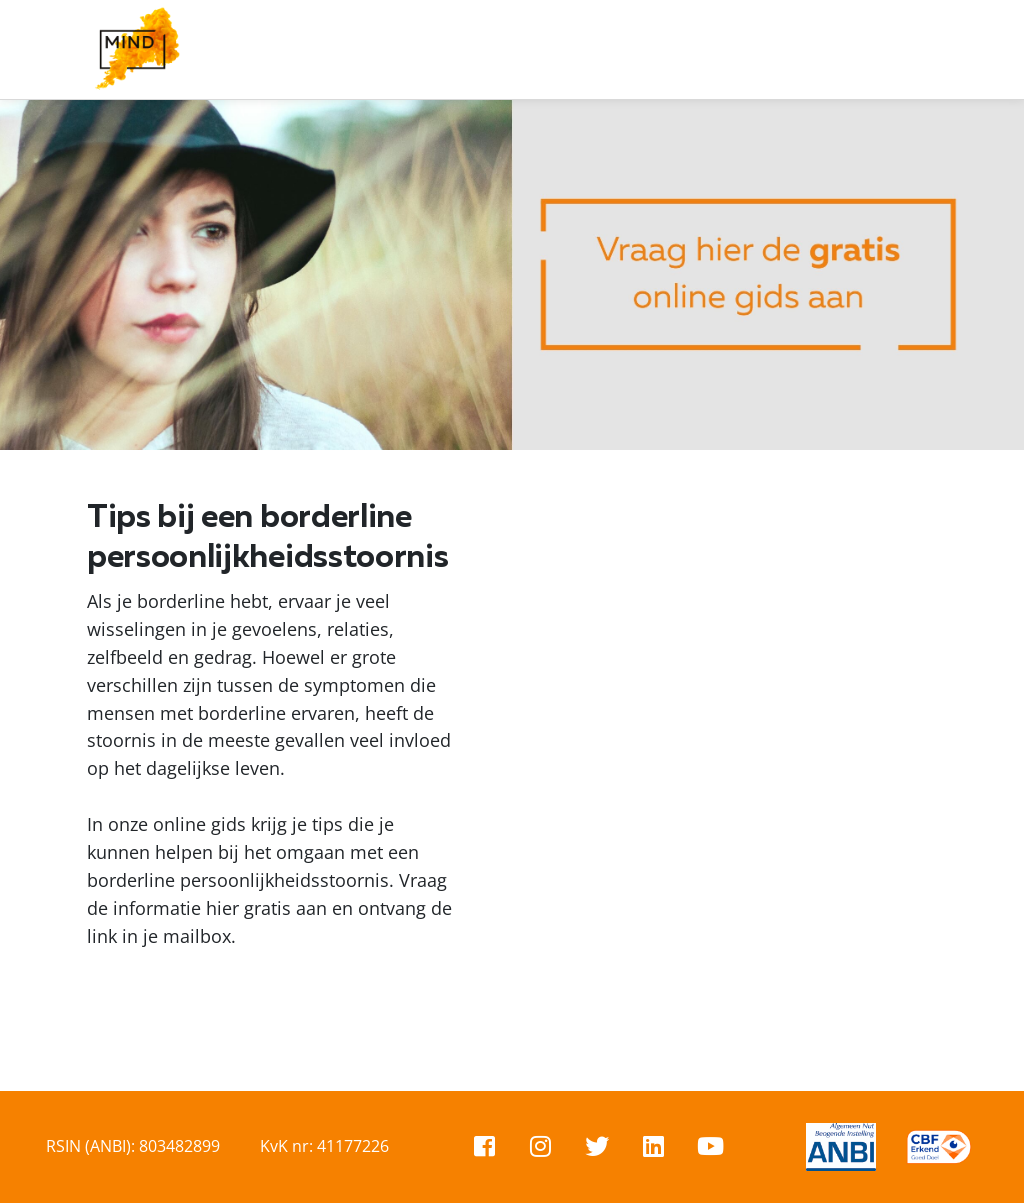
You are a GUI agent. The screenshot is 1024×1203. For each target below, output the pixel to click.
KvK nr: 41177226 (324, 1146)
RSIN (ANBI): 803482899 (133, 1146)
